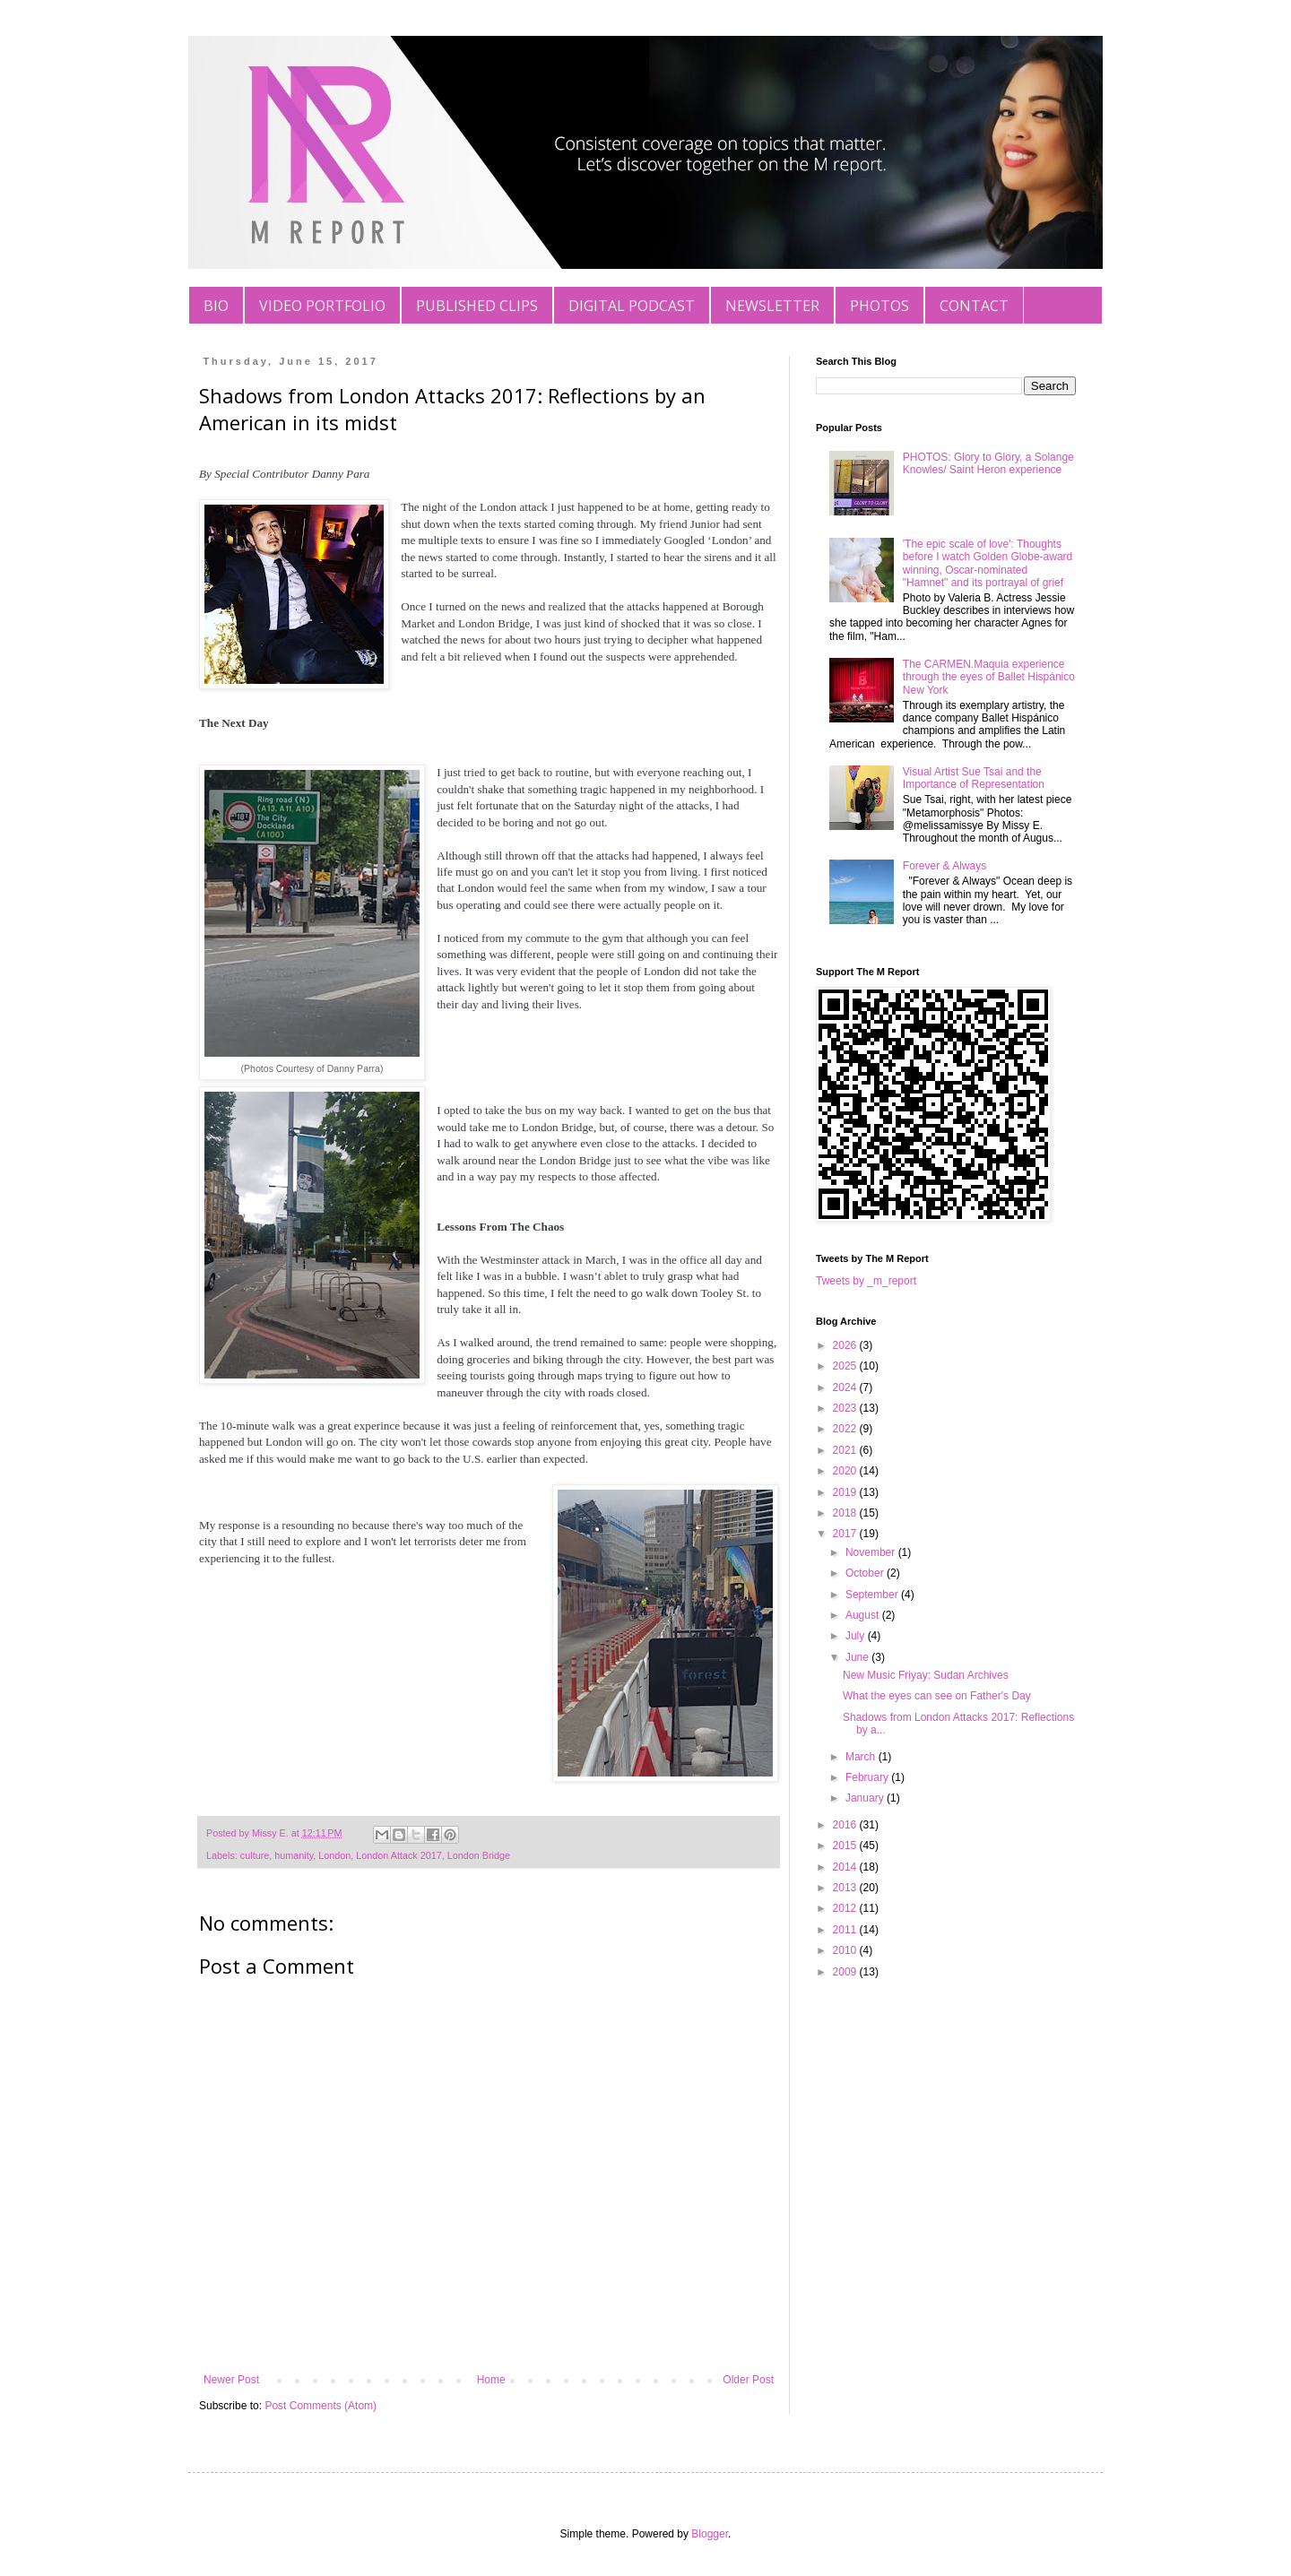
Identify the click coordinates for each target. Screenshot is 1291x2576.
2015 (846, 1845)
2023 (846, 1408)
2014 (846, 1867)
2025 (846, 1366)
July (856, 1635)
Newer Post (231, 2379)
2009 (846, 1972)
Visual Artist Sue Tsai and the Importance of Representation (973, 778)
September (873, 1594)
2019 (846, 1492)
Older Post (748, 2379)
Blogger (709, 2534)
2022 (846, 1428)
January (866, 1798)
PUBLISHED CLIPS (477, 306)
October (866, 1573)
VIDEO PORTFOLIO (322, 306)
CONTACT (974, 306)
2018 (846, 1513)
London (334, 1855)
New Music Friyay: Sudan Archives (926, 1675)
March (862, 1756)
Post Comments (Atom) (320, 2405)
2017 (846, 1533)
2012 (846, 1908)
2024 (846, 1387)
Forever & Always (944, 866)
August (863, 1615)
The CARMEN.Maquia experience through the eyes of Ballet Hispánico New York (989, 677)
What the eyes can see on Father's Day (937, 1696)
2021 (846, 1450)
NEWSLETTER (772, 306)
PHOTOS (879, 306)
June (858, 1657)
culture (254, 1855)
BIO (216, 306)
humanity (293, 1855)
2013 (846, 1887)
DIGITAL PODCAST (631, 306)
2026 (846, 1345)
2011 (846, 1929)
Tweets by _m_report (866, 1281)
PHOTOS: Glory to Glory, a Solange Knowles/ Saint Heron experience (988, 463)
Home (491, 2379)
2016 (846, 1825)
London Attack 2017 (398, 1855)
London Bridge (478, 1855)
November (871, 1552)
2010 (846, 1950)
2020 (846, 1471)
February (868, 1777)
